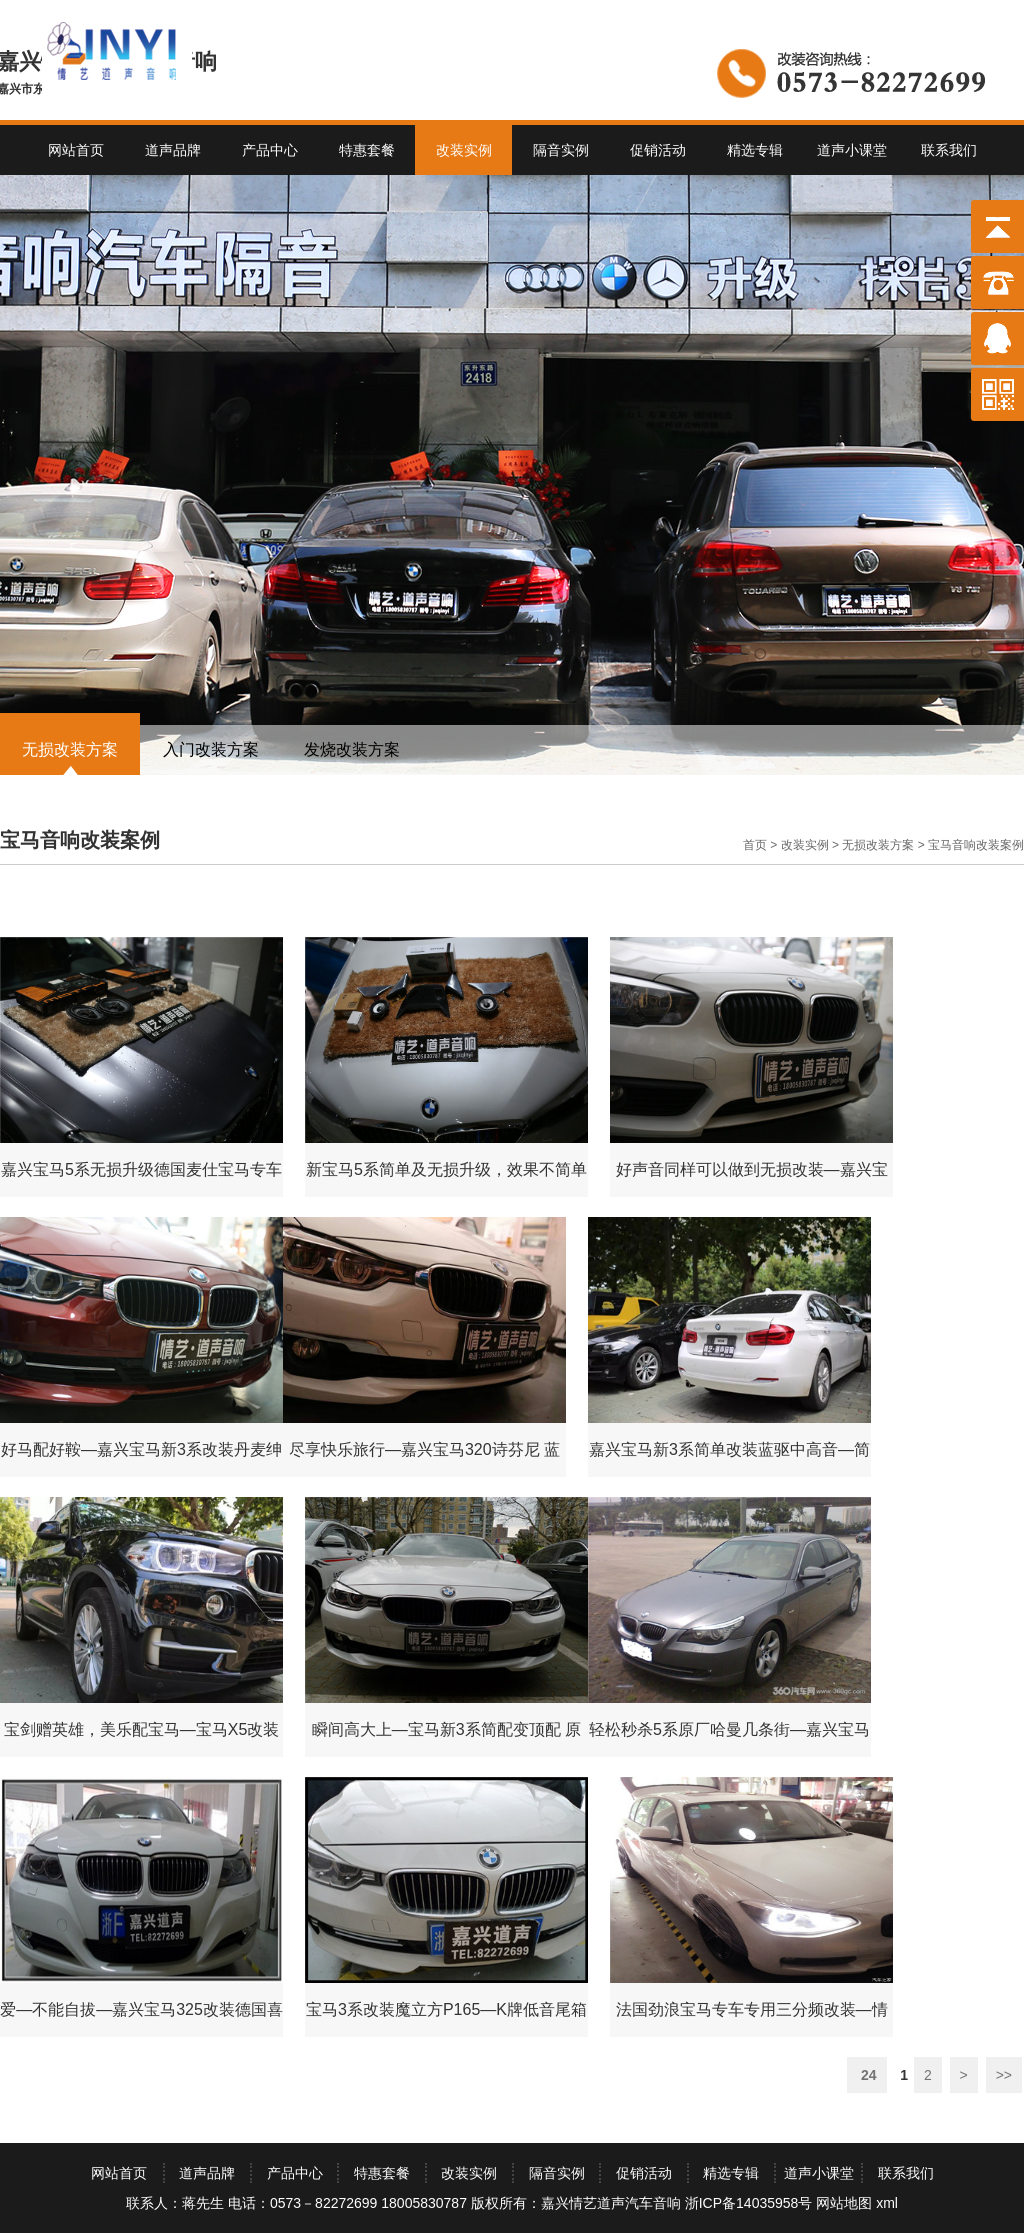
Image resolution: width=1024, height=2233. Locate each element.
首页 (755, 845)
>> (1004, 2075)
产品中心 (270, 150)
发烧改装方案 (352, 749)
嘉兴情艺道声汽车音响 (611, 2203)
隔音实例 (561, 150)
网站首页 (76, 150)
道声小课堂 (852, 150)
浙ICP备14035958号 (749, 2203)
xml (887, 2203)
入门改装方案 (211, 749)
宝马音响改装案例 (976, 845)
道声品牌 (173, 150)
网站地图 (844, 2203)
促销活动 (658, 150)
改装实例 (464, 150)
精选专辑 (755, 150)
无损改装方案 (70, 749)
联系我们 (949, 150)
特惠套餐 (367, 150)
